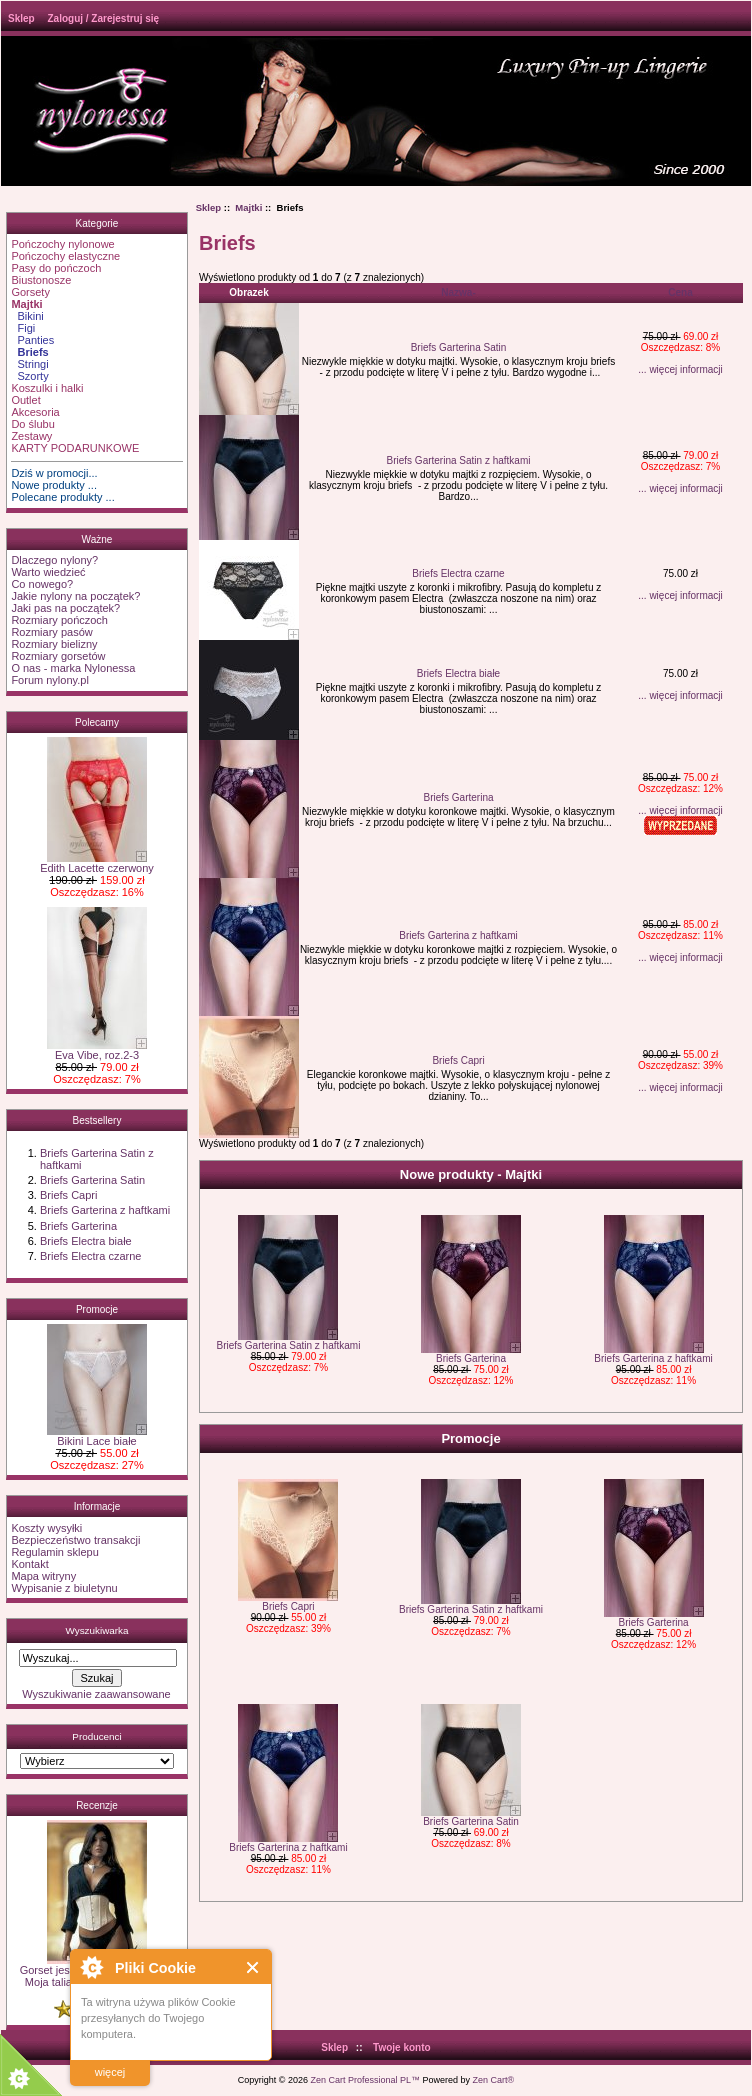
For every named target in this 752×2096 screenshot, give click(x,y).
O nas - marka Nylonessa (73, 668)
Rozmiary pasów (51, 632)
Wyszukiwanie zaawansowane (96, 1694)
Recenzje (97, 1805)
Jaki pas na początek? (65, 608)
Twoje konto (402, 2047)
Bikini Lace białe (97, 1436)
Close (253, 1967)
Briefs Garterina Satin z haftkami (459, 460)
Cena (680, 292)
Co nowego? (42, 584)
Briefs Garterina (78, 1226)
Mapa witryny (43, 1576)
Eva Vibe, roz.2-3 (97, 1050)
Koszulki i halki (47, 388)
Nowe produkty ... (54, 485)
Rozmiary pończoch (59, 620)
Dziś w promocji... (54, 473)
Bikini (27, 316)
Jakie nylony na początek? (75, 596)
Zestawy (31, 436)
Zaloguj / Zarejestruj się (103, 18)
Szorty (29, 376)
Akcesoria (35, 412)
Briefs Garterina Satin (92, 1180)
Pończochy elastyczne (65, 256)
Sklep (21, 18)
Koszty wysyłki (46, 1528)
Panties (32, 340)
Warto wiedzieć (48, 572)
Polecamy (97, 722)
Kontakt (29, 1564)
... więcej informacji (680, 369)
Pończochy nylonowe (62, 244)
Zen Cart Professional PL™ (365, 2080)
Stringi (29, 364)
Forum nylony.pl (49, 680)
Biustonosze (41, 280)
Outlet (25, 400)
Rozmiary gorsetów (58, 656)
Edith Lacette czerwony (97, 863)
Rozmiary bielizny (54, 644)
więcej (110, 2072)
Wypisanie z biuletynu (64, 1588)
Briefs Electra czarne (90, 1256)
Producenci (96, 1736)
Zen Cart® (494, 2080)
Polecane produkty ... (62, 497)
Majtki (248, 207)
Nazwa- (458, 292)
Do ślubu (32, 424)
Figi (23, 328)
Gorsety (30, 292)
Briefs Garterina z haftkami (105, 1210)
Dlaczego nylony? (54, 560)
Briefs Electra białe (86, 1241)
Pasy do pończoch (56, 268)
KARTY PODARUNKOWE (75, 448)
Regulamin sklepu (54, 1552)
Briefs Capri (68, 1195)
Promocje (97, 1309)
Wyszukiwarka (96, 1630)
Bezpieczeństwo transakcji (75, 1540)
